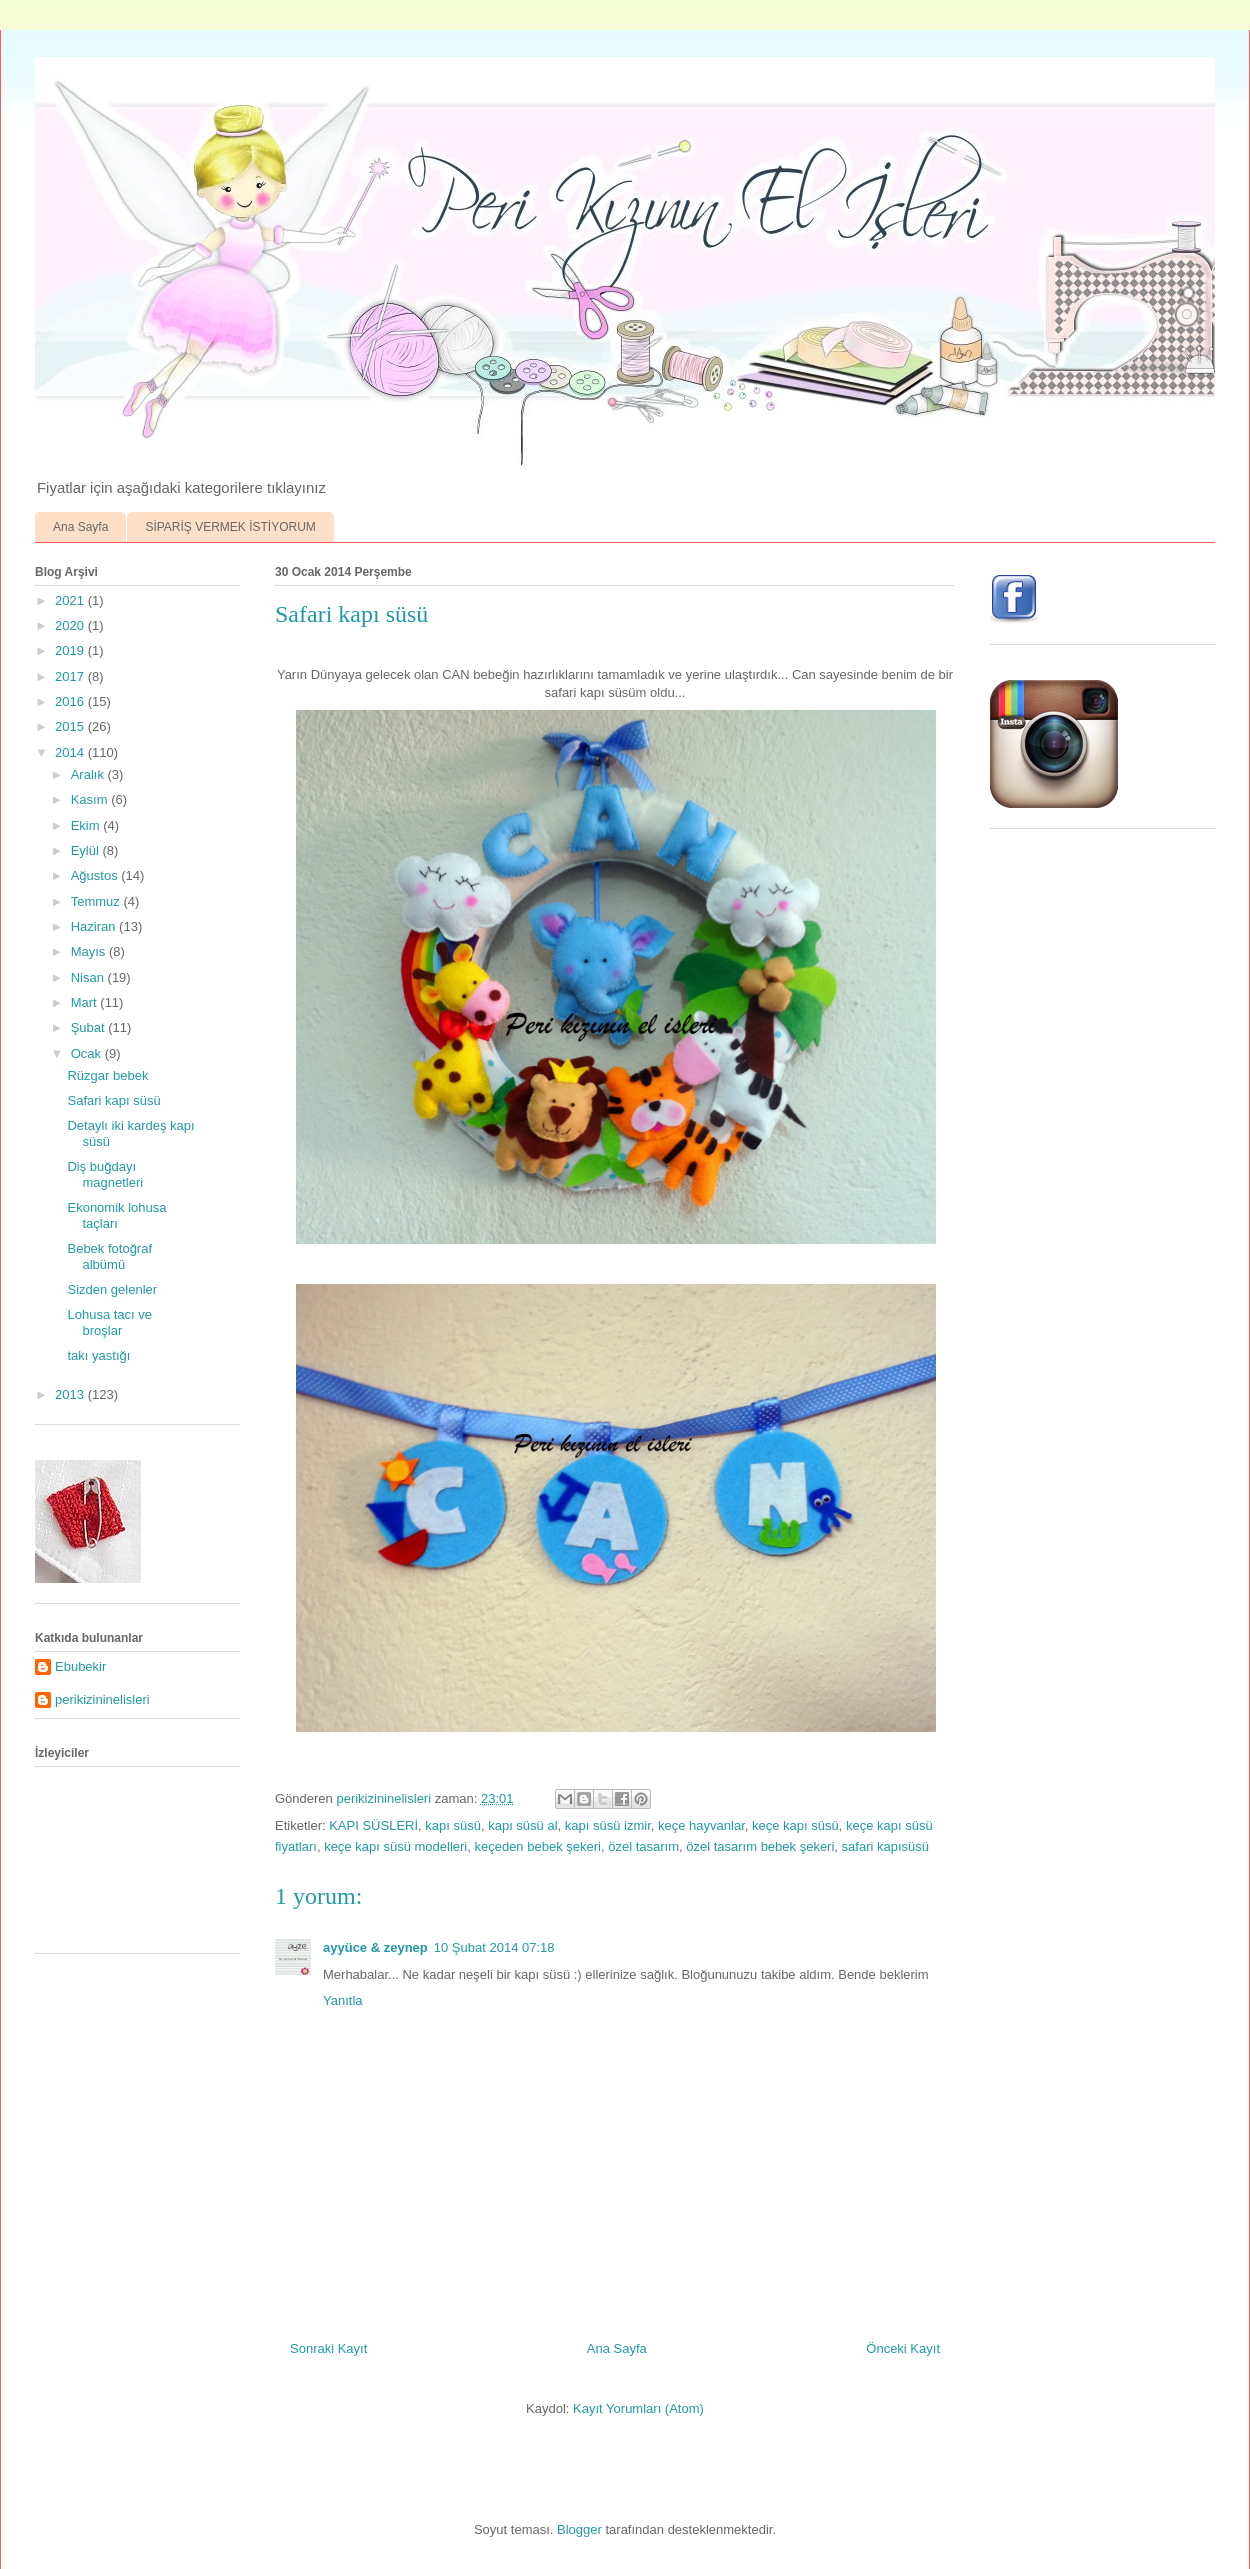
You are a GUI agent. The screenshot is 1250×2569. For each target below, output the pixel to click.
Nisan (89, 977)
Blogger (579, 2529)
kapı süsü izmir (608, 1825)
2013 (71, 1394)
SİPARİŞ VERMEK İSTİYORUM (230, 527)
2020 (71, 625)
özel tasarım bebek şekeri (760, 1846)
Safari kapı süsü (113, 1100)
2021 (71, 600)
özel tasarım (643, 1846)
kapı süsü (453, 1825)
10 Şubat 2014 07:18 (494, 1947)
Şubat (90, 1027)
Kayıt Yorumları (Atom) (638, 2408)
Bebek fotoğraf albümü (109, 1256)
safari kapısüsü (885, 1846)
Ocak (88, 1053)
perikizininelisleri (102, 1699)
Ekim (87, 825)
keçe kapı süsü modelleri (395, 1846)
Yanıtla (343, 2000)
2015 (71, 726)
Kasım (91, 799)
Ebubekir (80, 1666)
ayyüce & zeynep (375, 1947)
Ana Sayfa (80, 527)
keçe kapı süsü (795, 1825)
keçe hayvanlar (701, 1825)
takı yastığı (98, 1355)
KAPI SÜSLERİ (373, 1825)
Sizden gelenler (112, 1289)
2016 (71, 701)
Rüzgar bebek (107, 1075)
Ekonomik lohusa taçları (116, 1215)
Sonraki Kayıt (328, 2348)
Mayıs (90, 951)
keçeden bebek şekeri (537, 1846)
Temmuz (97, 901)
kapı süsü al (522, 1825)
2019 (71, 650)
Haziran (95, 926)
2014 (71, 752)
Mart (86, 1002)
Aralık (89, 774)
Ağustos (96, 875)
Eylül (87, 850)
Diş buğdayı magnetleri (105, 1174)
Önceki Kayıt (903, 2348)
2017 (71, 676)
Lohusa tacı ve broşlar (109, 1322)
